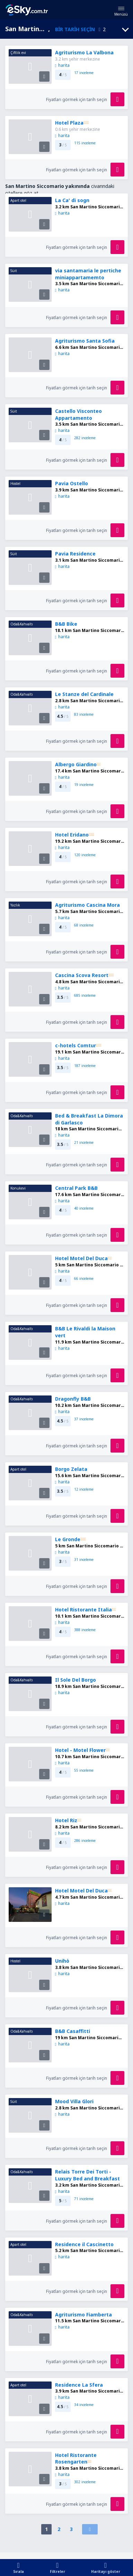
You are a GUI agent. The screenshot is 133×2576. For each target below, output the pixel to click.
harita (62, 65)
